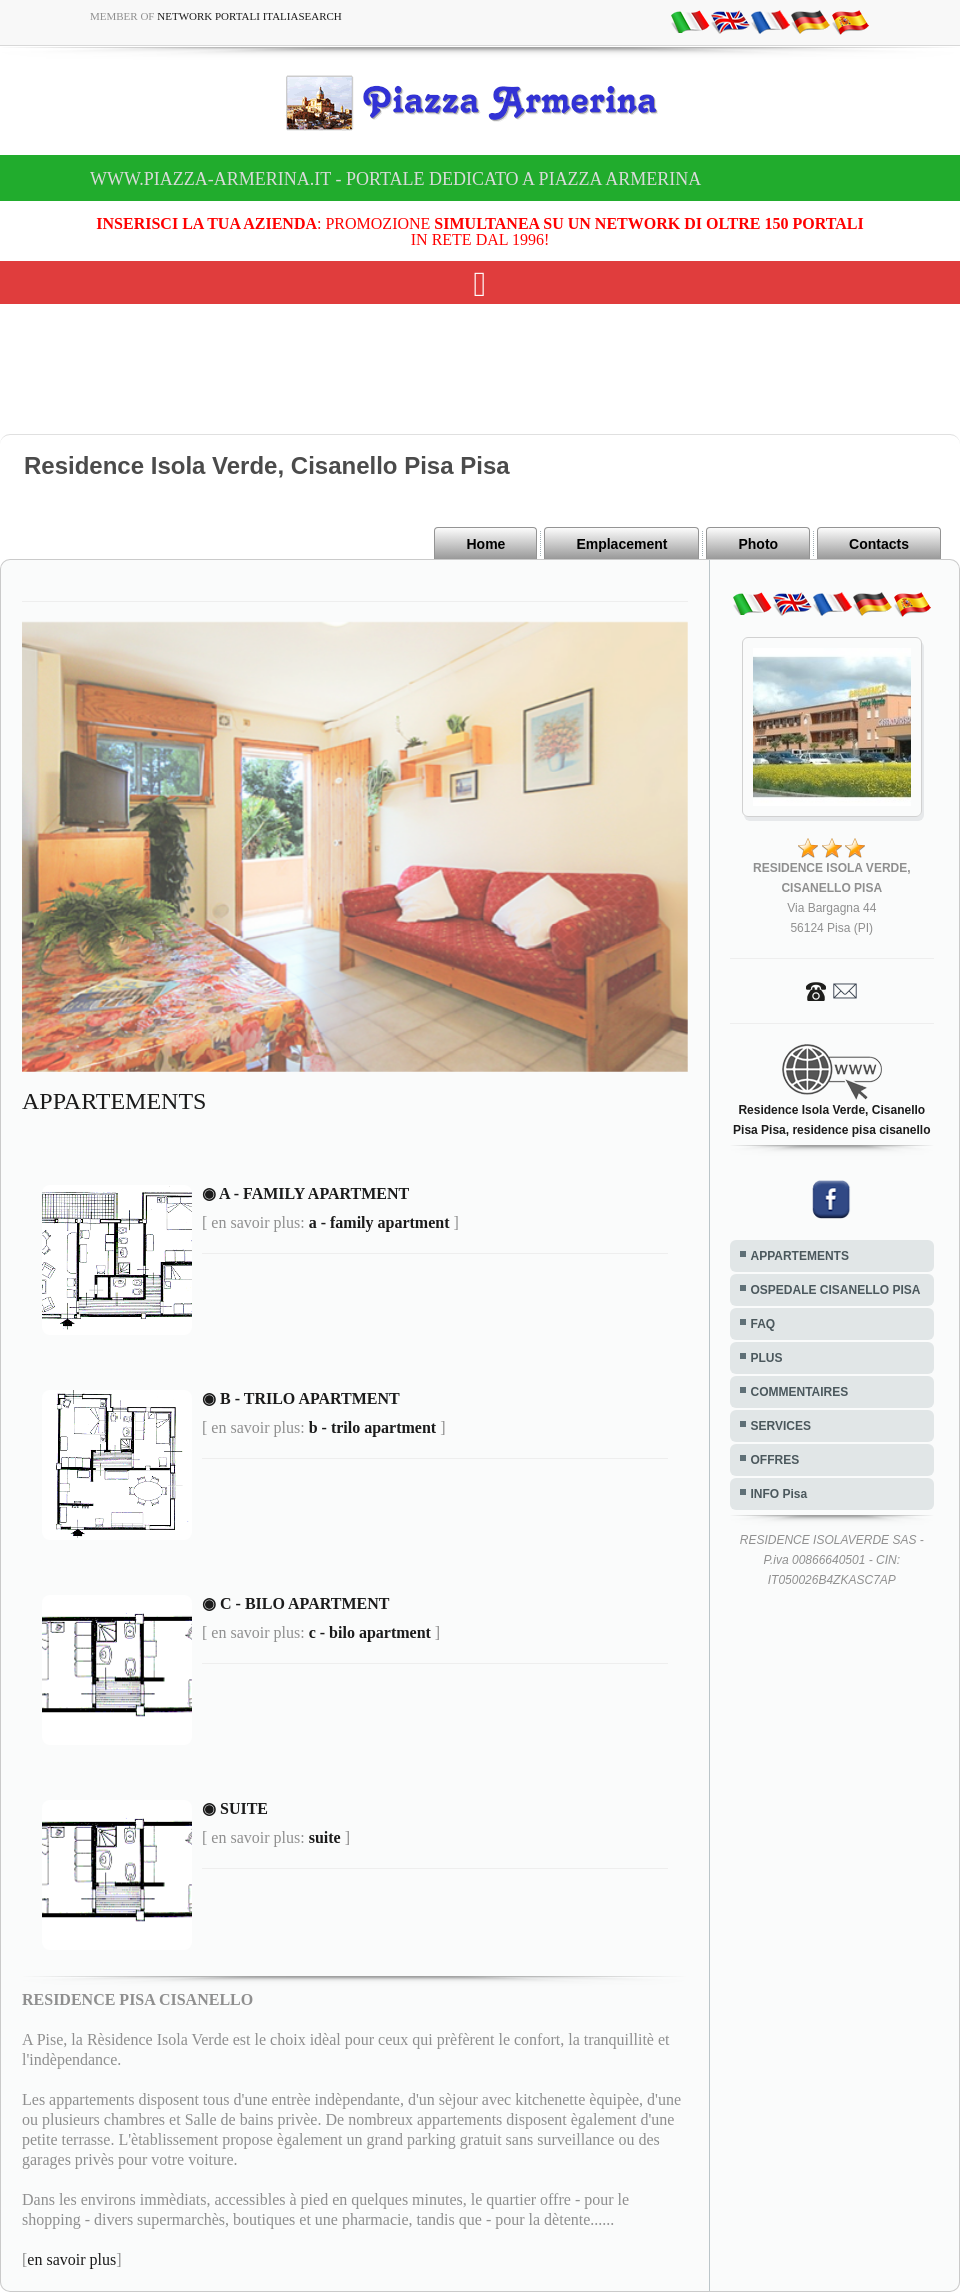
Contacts (879, 544)
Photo (758, 544)
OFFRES (775, 1460)
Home (485, 544)
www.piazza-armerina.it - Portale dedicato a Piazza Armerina (395, 179)
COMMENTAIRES (800, 1392)
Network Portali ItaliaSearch (249, 16)
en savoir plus (71, 2259)
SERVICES (781, 1426)
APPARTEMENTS (800, 1256)
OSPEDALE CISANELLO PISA (836, 1290)
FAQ (763, 1324)
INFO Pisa (779, 1494)
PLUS (767, 1358)
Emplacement (621, 544)
